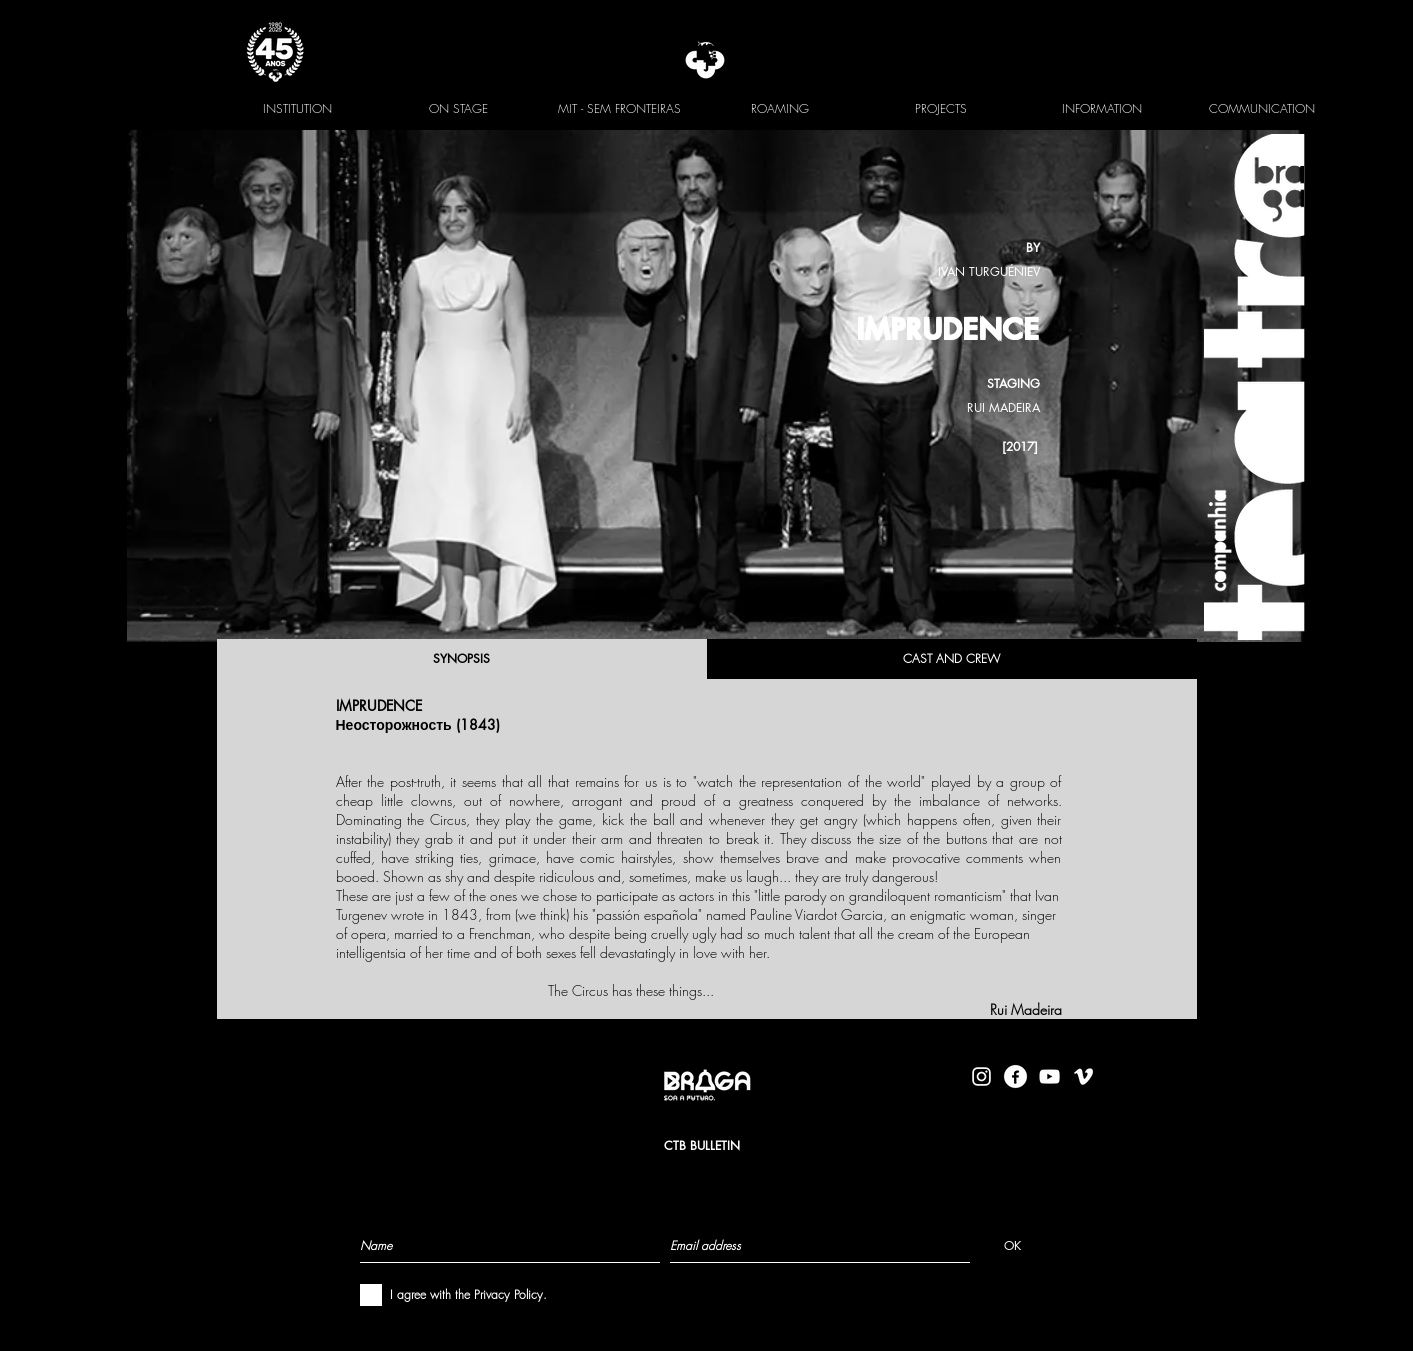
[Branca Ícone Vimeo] (1083, 1076)
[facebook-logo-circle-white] (1015, 1076)
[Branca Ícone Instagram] (981, 1076)
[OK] (1012, 1245)
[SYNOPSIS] (462, 659)
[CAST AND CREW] (952, 659)
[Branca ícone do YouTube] (1049, 1076)
